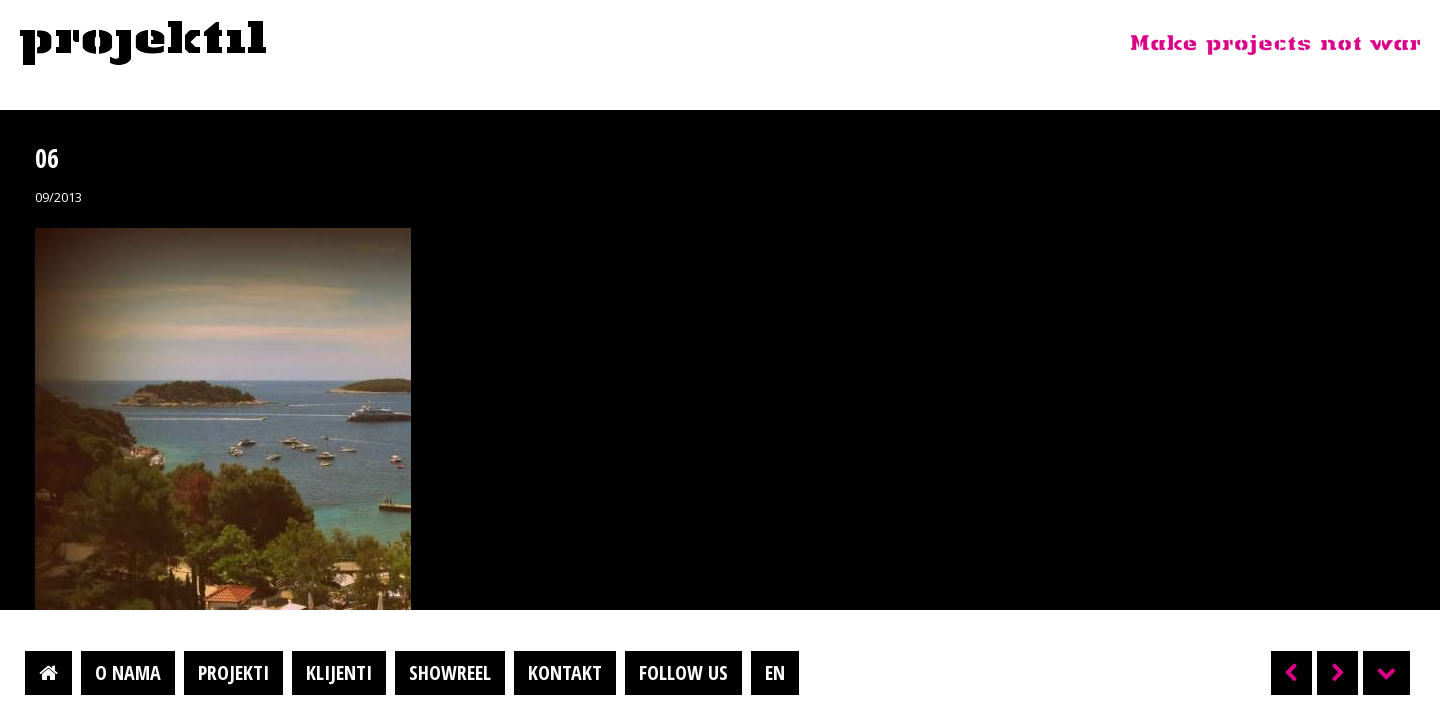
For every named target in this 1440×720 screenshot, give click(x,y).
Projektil (143, 44)
